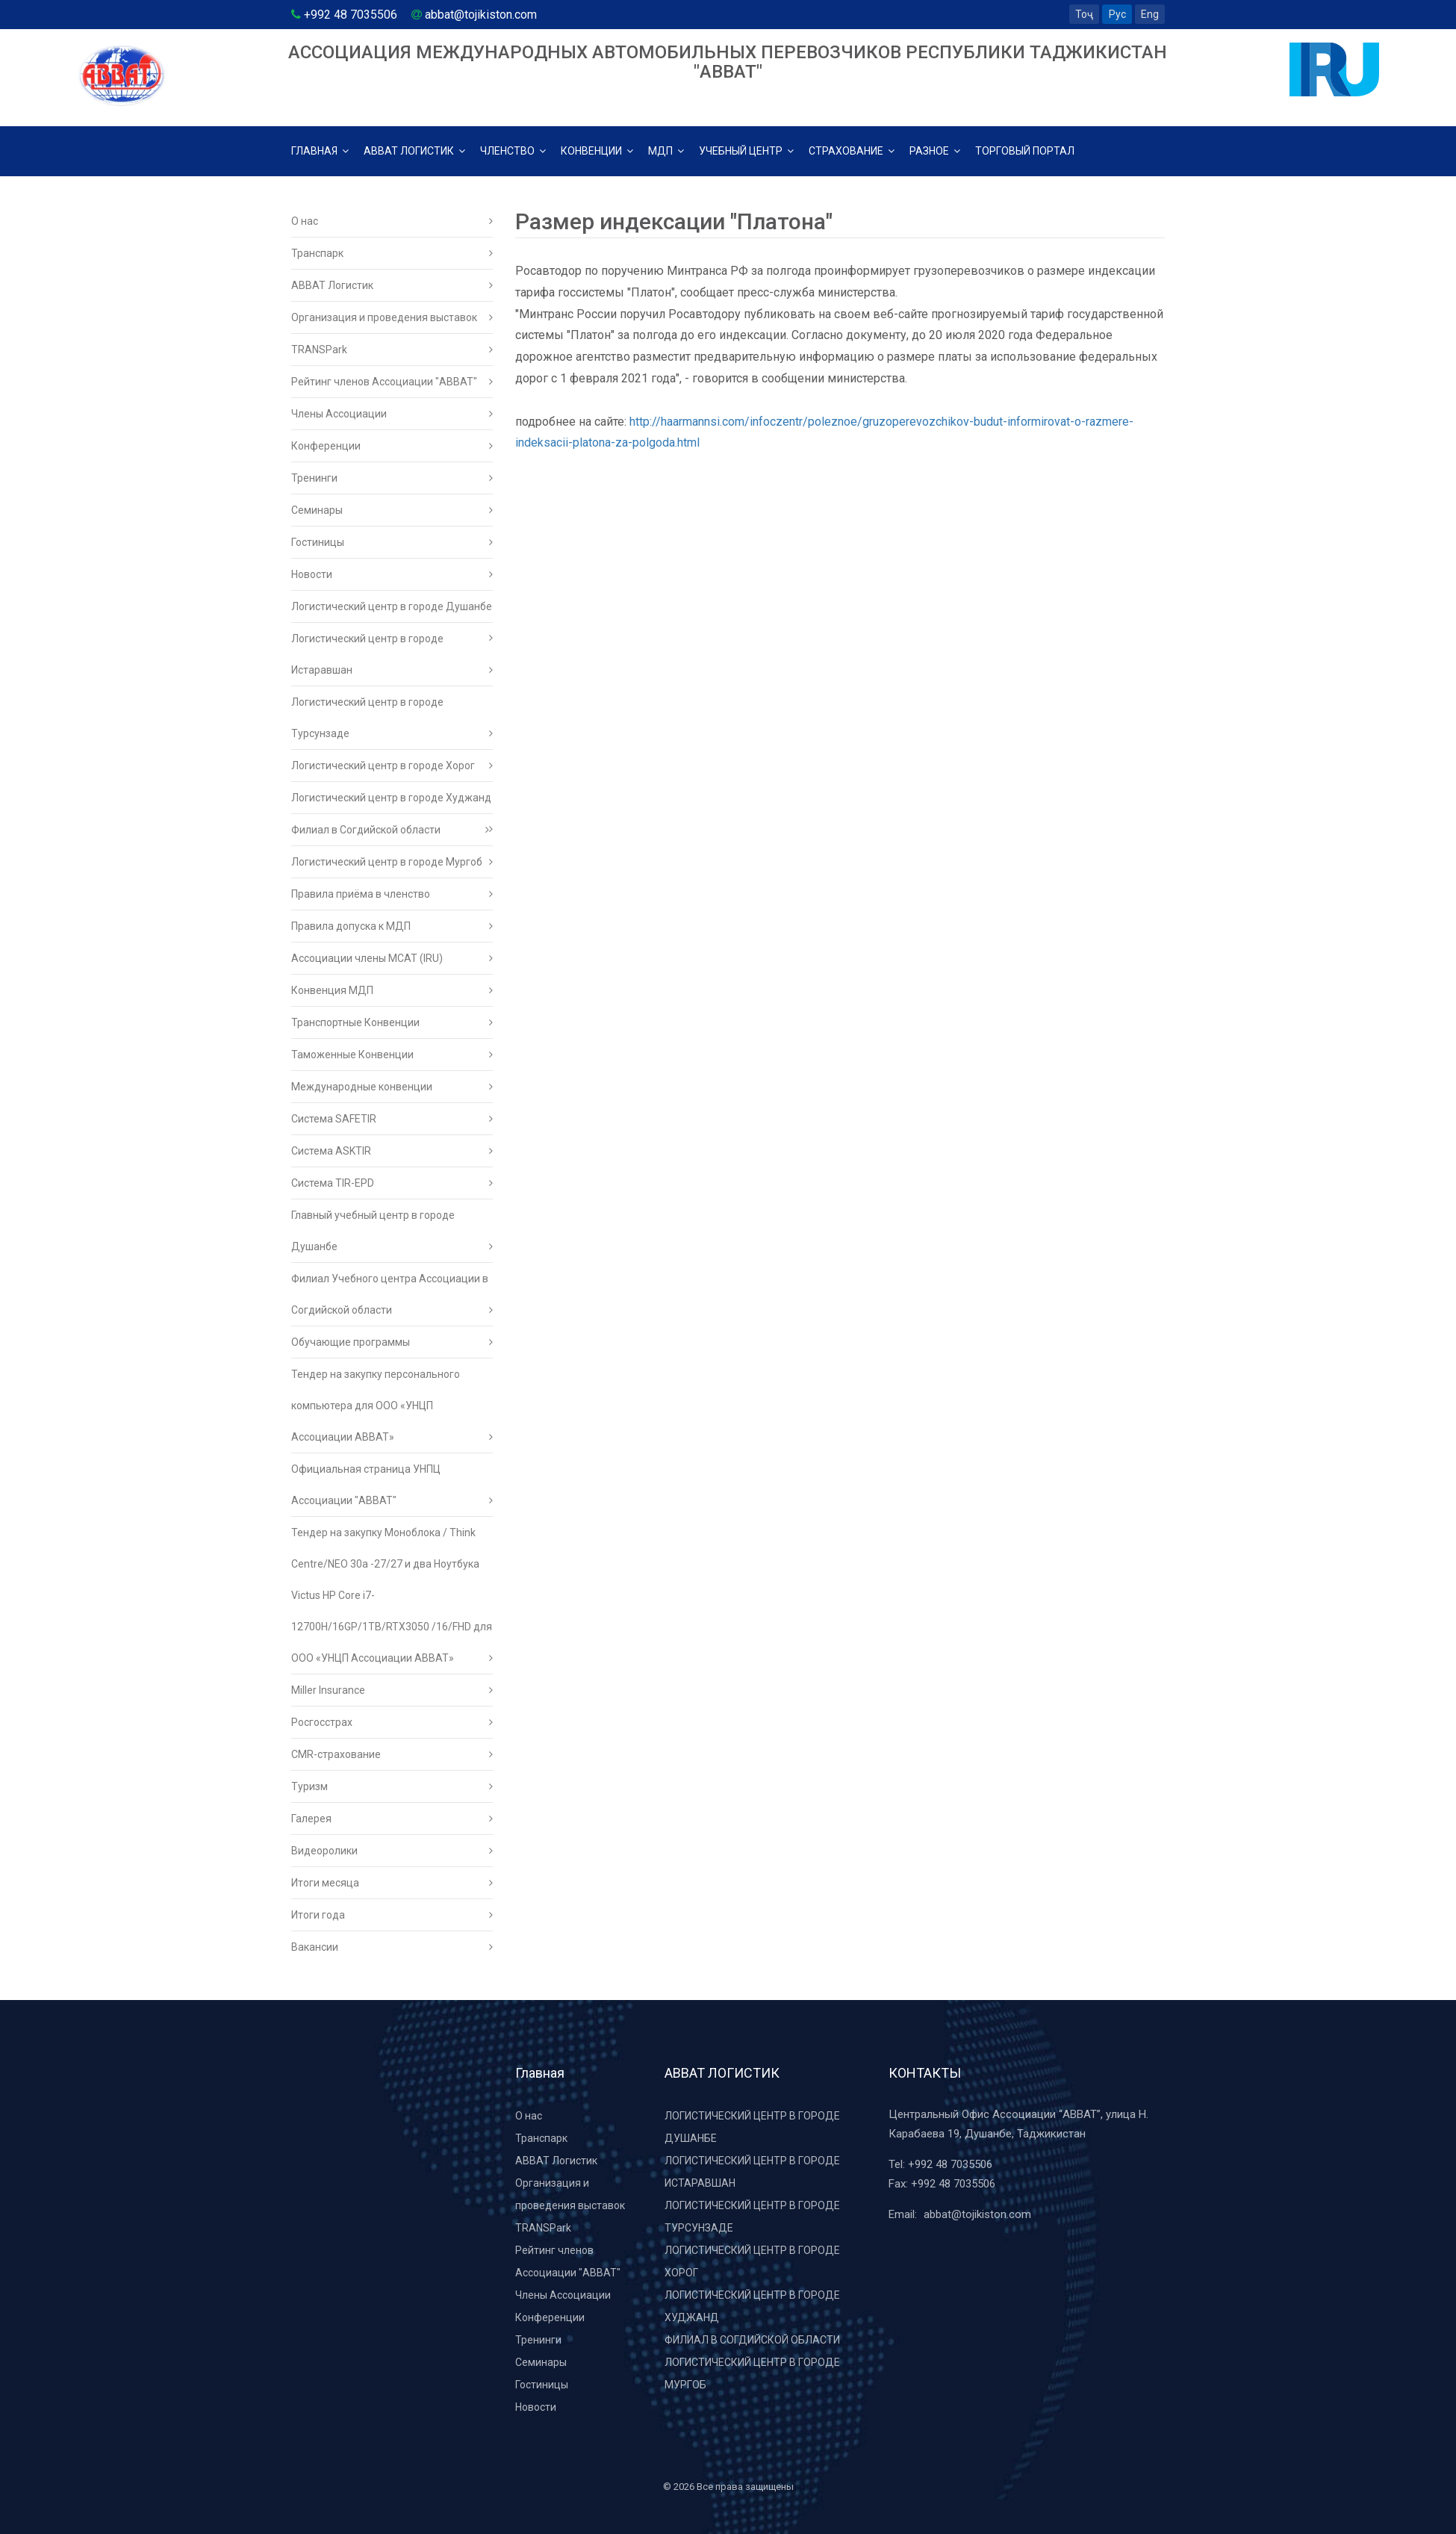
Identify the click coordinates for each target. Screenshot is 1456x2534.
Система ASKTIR (392, 1151)
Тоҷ (1084, 14)
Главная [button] (320, 151)
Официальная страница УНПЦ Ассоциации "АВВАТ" (392, 1489)
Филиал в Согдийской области (390, 829)
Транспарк (392, 253)
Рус (1117, 14)
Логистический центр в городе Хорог (392, 765)
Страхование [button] (852, 151)
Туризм (392, 1786)
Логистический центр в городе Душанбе (392, 611)
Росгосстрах (392, 1722)
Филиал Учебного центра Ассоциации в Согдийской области (392, 1299)
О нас (392, 221)
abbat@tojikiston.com (977, 2214)
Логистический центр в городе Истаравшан (392, 659)
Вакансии (392, 1947)
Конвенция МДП (392, 990)
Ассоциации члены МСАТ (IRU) (392, 958)
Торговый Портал (1024, 151)
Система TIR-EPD (392, 1183)
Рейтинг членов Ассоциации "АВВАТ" (392, 381)
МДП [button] (666, 151)
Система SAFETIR (392, 1118)
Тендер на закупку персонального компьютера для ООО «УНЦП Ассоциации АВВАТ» (392, 1410)
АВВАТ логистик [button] (414, 151)
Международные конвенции (392, 1086)
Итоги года (392, 1915)
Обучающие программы (392, 1342)
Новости (392, 574)
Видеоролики (392, 1850)
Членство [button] (513, 151)
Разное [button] (934, 151)
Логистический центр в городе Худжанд (392, 803)
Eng (1150, 14)
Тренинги (392, 478)
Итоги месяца (392, 1882)
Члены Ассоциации (392, 413)
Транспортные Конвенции (392, 1022)
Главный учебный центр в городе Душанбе (392, 1235)
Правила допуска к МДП (392, 926)
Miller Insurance (392, 1690)
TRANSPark (392, 349)
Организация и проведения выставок (392, 317)
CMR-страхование (392, 1754)
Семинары (392, 510)
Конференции (392, 446)
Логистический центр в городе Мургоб (392, 862)
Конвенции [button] (597, 151)
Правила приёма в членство (392, 894)
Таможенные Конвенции (392, 1054)
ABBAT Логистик (392, 285)
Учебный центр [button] (746, 151)
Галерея (392, 1818)
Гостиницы (392, 542)
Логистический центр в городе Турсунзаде (392, 722)
